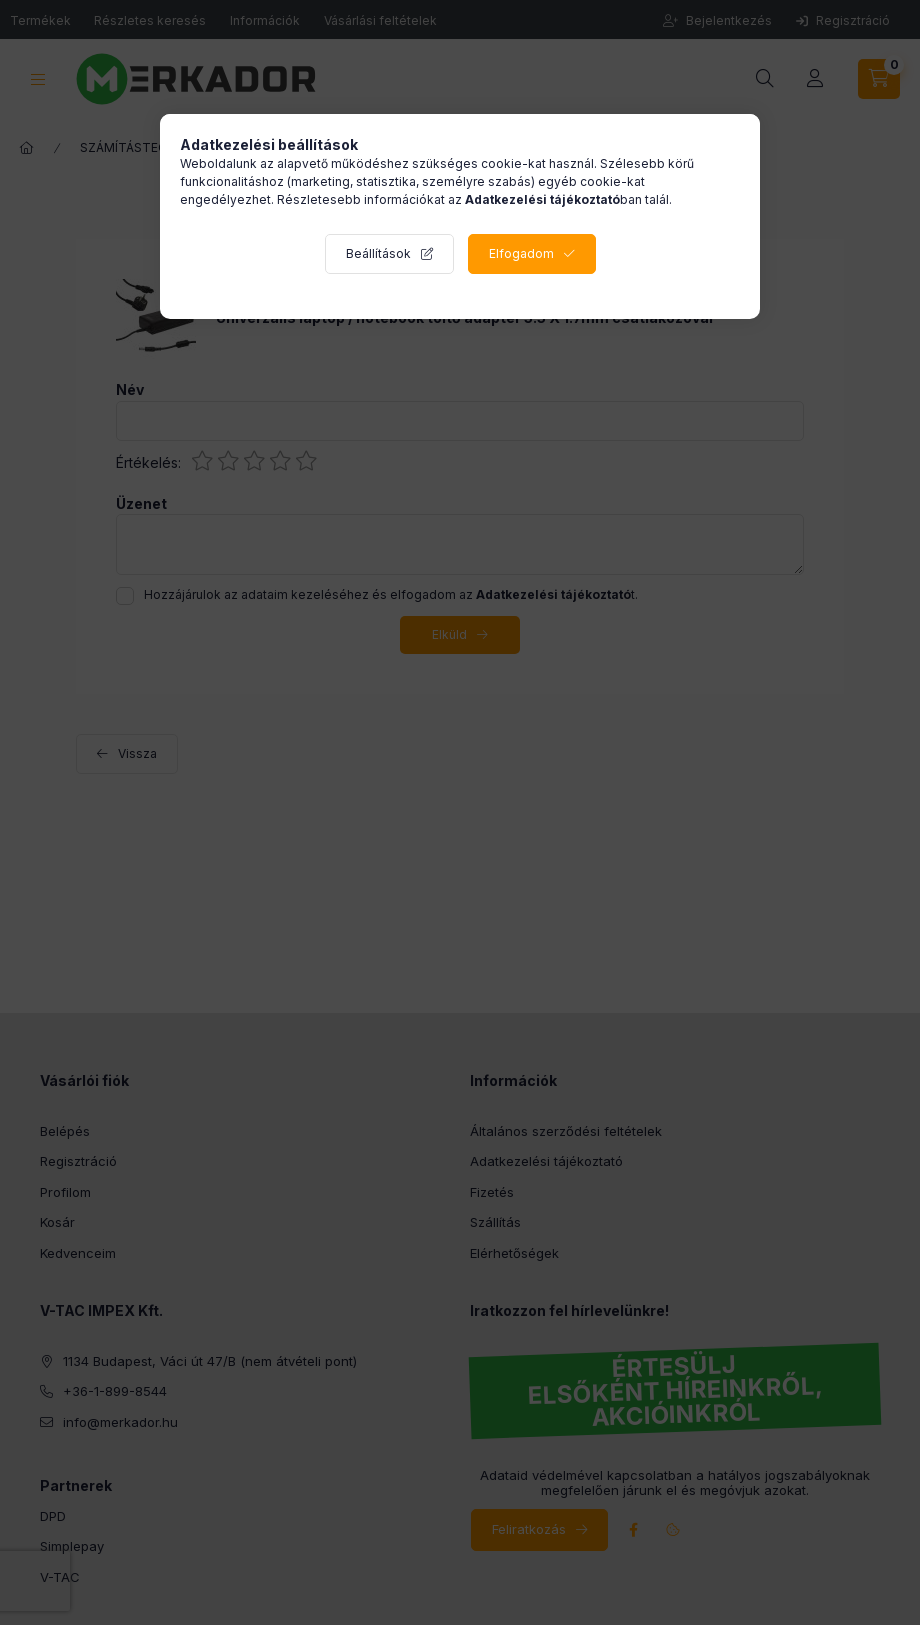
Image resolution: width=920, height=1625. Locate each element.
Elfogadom (521, 253)
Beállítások (378, 253)
